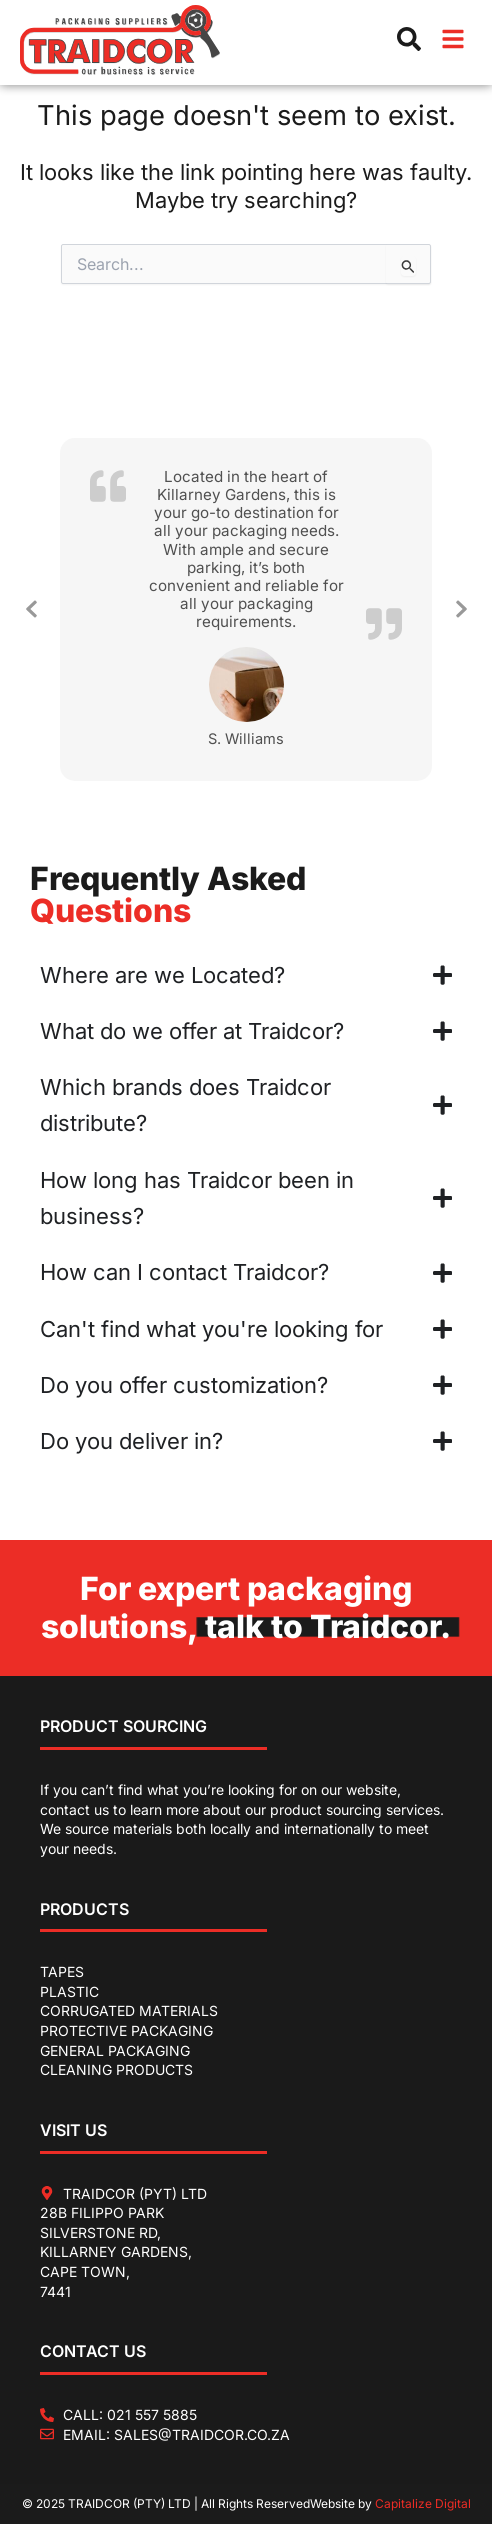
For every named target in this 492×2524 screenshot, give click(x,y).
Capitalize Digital (423, 2503)
